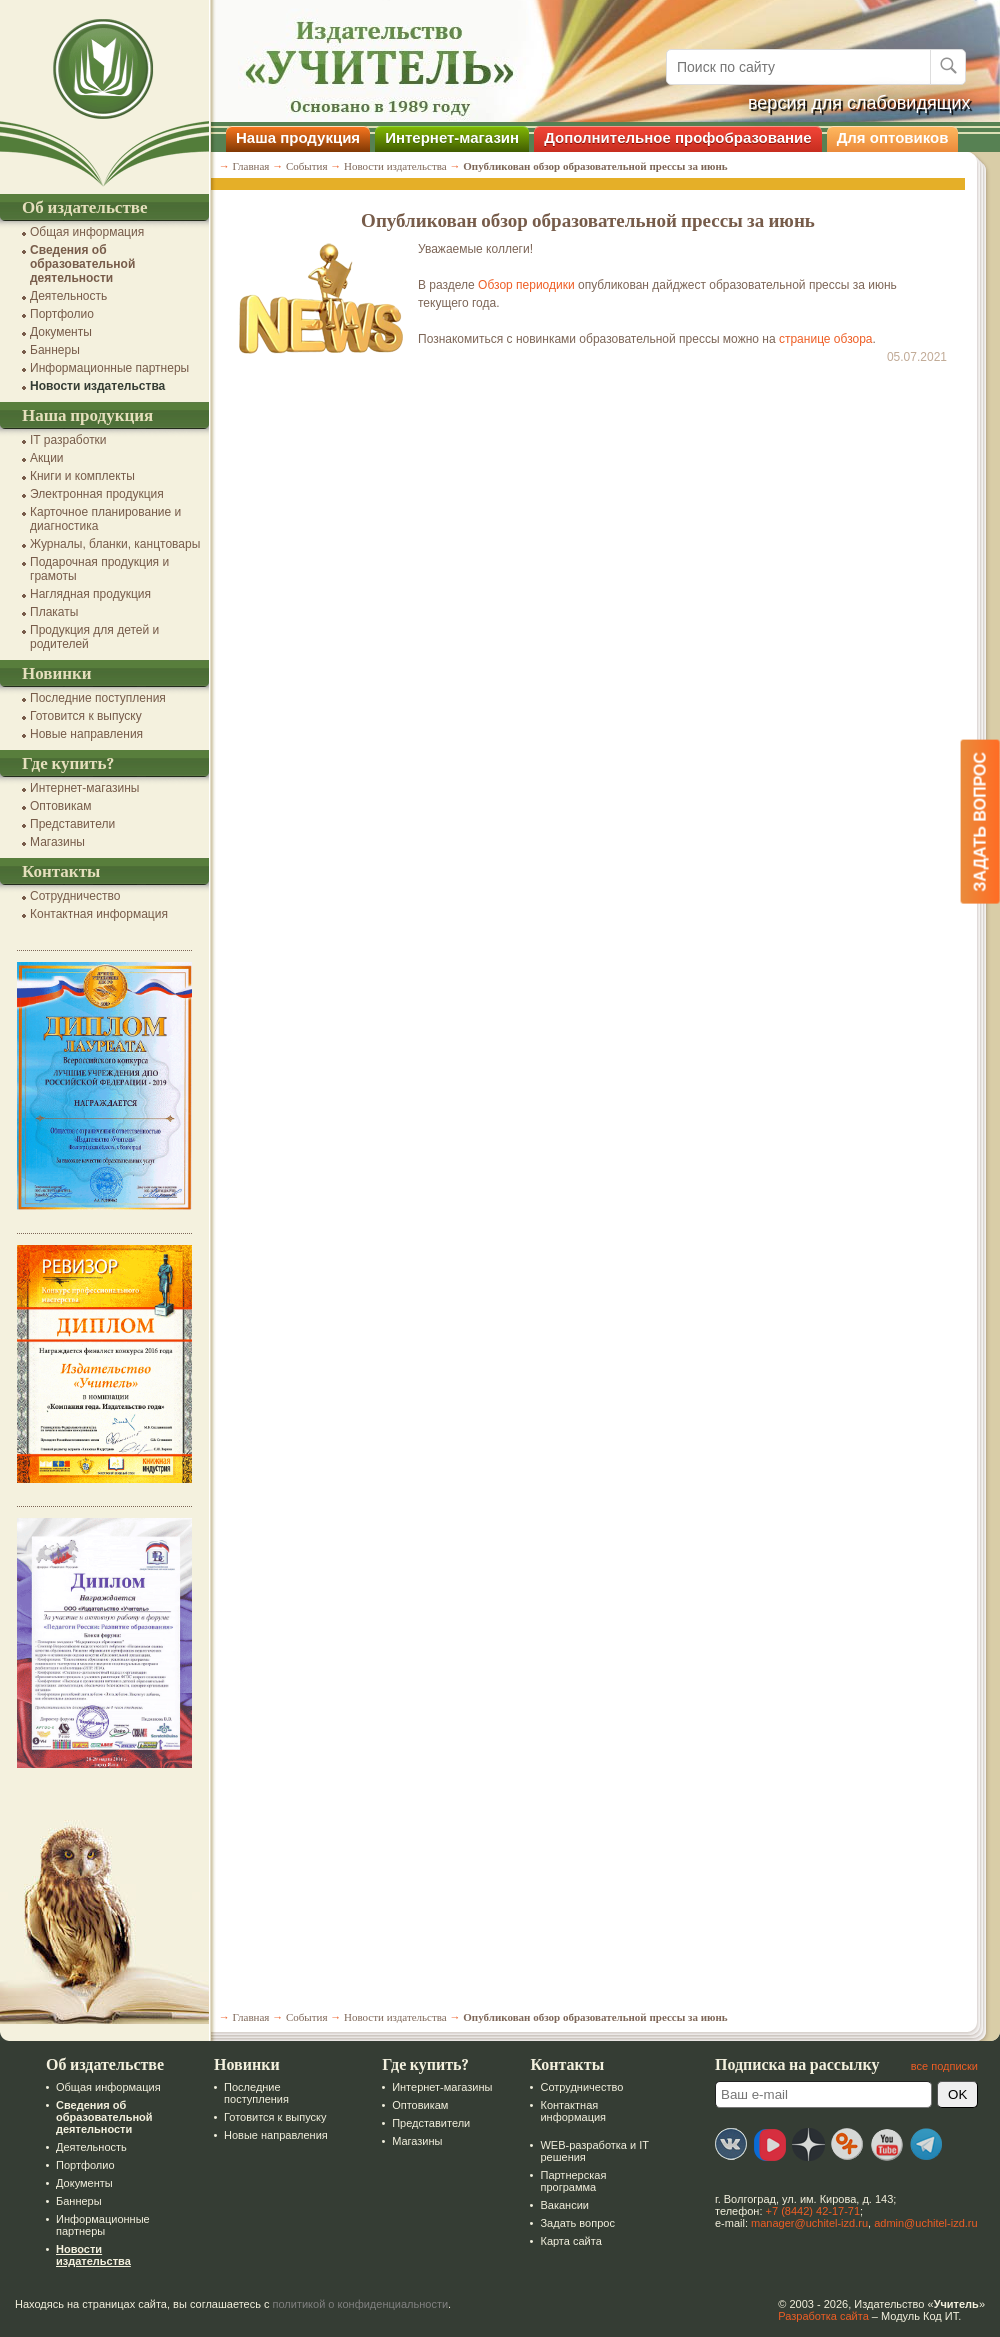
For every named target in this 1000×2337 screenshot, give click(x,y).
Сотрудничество (75, 896)
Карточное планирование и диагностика (105, 519)
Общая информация (87, 232)
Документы (61, 332)
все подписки (944, 2066)
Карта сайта (570, 2241)
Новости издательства (97, 386)
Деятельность (68, 296)
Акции (47, 458)
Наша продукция (298, 137)
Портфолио (62, 314)
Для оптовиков (893, 137)
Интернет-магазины (84, 788)
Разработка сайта (823, 2316)
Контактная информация (99, 914)
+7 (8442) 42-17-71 (813, 2211)
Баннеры (55, 350)
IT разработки (68, 440)
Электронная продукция (97, 494)
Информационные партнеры (109, 368)
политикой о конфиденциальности (361, 2304)
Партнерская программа (573, 2181)
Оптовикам (60, 806)
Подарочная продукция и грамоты (99, 569)
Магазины (57, 842)
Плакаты (54, 612)
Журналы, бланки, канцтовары (115, 544)
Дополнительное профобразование (678, 137)
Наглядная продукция (90, 594)
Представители (72, 824)
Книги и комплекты (82, 476)
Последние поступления (98, 698)
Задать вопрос (577, 2223)
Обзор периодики (526, 285)
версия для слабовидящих (859, 103)
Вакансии (564, 2205)
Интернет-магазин (452, 137)
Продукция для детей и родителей (94, 637)
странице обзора (826, 339)
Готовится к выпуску (86, 716)
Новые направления (86, 734)
